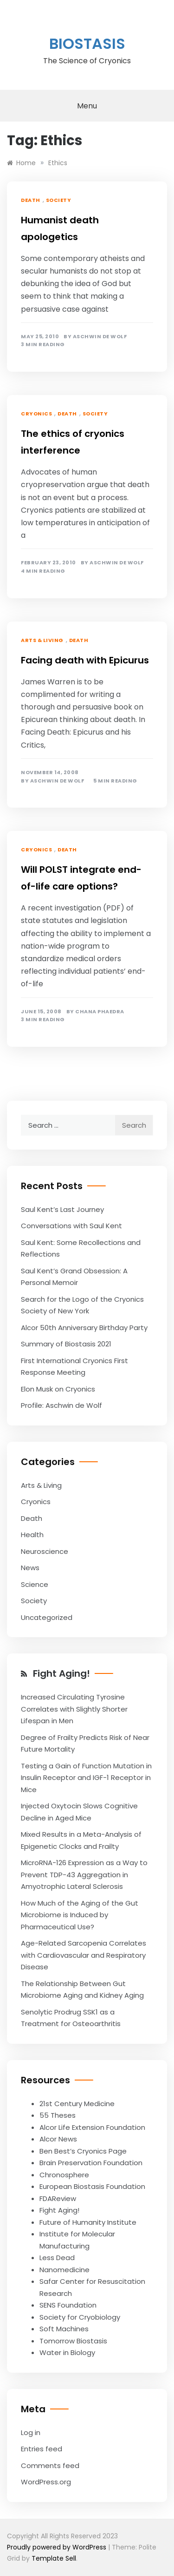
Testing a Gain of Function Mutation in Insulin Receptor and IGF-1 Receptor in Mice (86, 1777)
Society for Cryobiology (79, 2317)
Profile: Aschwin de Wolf (61, 1405)
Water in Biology (67, 2352)
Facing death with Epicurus (85, 660)
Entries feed (41, 2449)
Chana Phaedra (99, 1011)
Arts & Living (42, 640)
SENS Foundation (68, 2305)
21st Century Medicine (77, 2103)
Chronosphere (64, 2175)
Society (58, 200)
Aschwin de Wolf (100, 336)
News (30, 1567)
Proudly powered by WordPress (57, 2547)
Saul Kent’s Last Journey (62, 1209)
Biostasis (87, 43)
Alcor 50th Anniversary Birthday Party (84, 1327)
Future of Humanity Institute (87, 2222)
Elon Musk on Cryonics (58, 1389)
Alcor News (58, 2139)
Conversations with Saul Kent (71, 1226)
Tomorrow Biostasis (73, 2341)
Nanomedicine (64, 2270)
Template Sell (54, 2558)
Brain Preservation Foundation (90, 2163)
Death (30, 200)
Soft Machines (64, 2329)
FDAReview (57, 2198)
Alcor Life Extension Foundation (92, 2127)
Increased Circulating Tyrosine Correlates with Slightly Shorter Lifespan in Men (74, 1709)
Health (32, 1534)
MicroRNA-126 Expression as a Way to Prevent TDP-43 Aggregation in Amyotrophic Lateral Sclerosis (84, 1874)
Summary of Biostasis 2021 (66, 1344)
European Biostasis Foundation (92, 2186)
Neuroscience (44, 1551)
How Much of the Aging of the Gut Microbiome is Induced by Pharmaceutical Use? (79, 1915)
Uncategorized (46, 1617)
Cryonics (36, 413)
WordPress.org (46, 2482)
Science (34, 1584)
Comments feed (50, 2465)
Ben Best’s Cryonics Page (83, 2151)
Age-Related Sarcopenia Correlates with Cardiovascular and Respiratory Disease (83, 1955)
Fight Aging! (61, 1673)
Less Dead (57, 2257)
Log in (30, 2432)
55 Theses (57, 2115)
